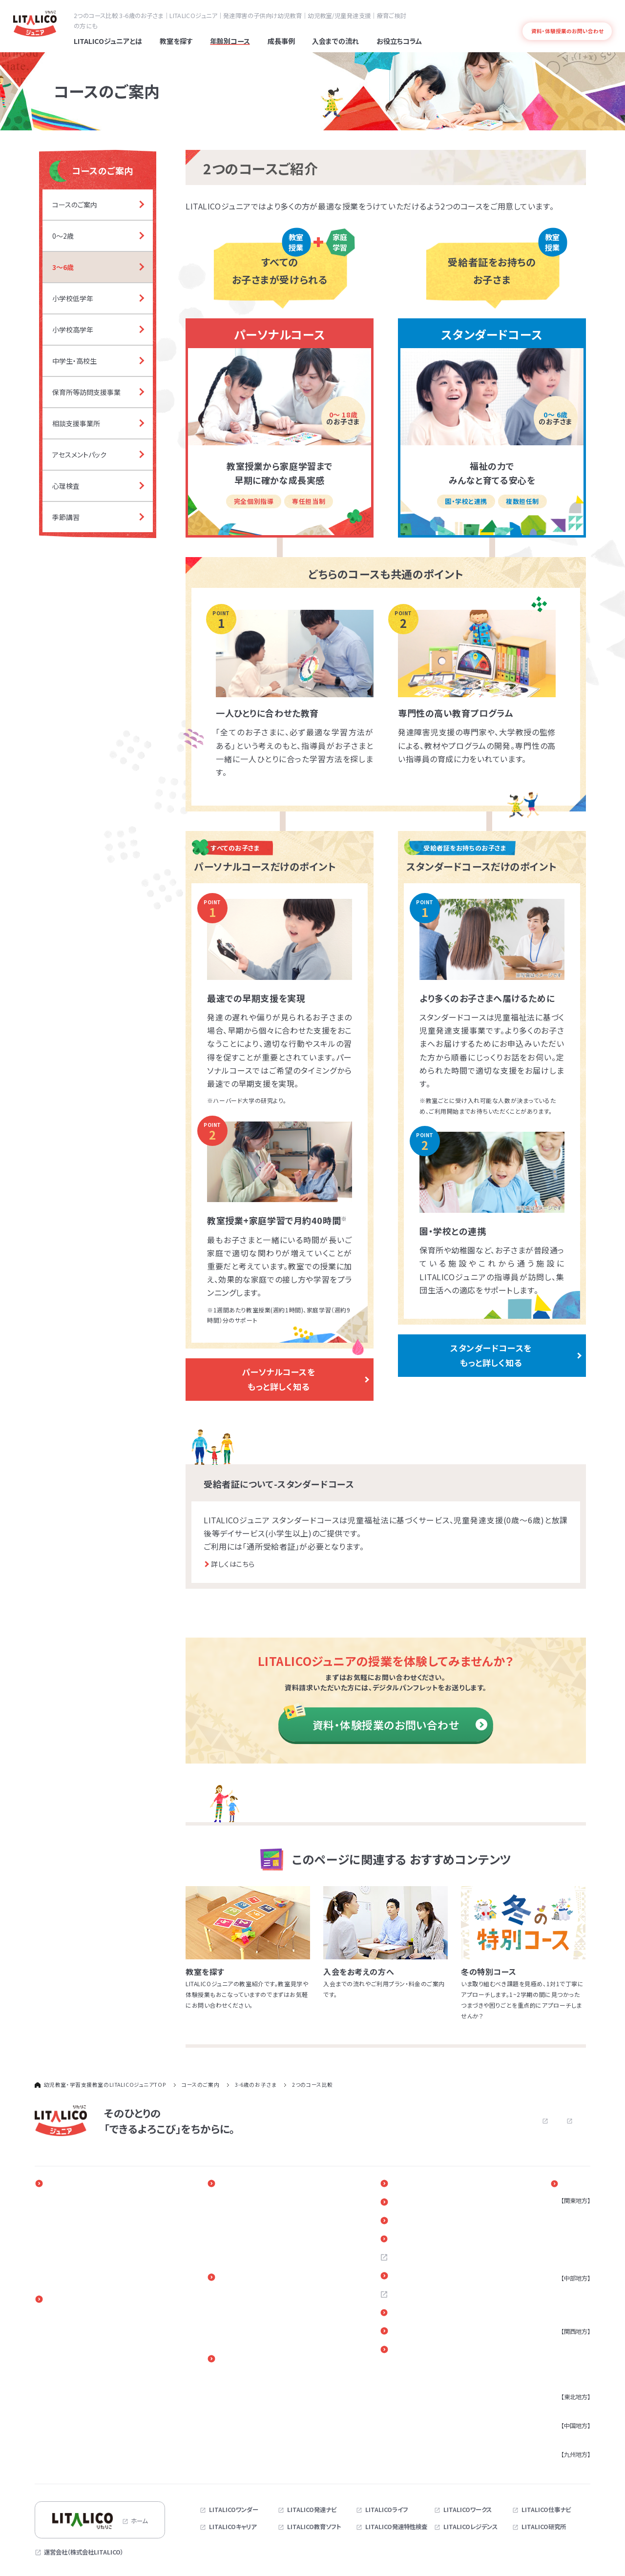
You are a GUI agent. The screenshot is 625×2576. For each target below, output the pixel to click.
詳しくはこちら (233, 1564)
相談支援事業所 (65, 2414)
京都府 (565, 2368)
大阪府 (565, 2344)
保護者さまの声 (234, 2249)
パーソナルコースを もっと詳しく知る (278, 1379)
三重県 (565, 2315)
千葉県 (565, 2249)
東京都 (565, 2213)
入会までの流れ (238, 2277)
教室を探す (573, 2183)
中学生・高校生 (64, 2365)
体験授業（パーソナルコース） (250, 2319)
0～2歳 (54, 2316)
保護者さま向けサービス (251, 2359)
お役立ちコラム (426, 2221)
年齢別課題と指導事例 (243, 2213)
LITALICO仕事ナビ (546, 2510)
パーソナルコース (235, 2294)
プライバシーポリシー (515, 2120)
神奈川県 (568, 2225)
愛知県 (565, 2290)
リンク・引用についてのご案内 (447, 2333)
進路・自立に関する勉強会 (247, 2389)
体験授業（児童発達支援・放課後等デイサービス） (276, 2331)
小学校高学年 (63, 2353)
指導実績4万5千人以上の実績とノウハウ (97, 2249)
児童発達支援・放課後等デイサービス (261, 2307)
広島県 (565, 2438)
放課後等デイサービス (73, 2390)
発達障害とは (596, 15)
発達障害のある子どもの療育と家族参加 (97, 2225)
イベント (416, 2183)
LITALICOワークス (467, 2510)
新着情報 (417, 2202)
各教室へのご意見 (431, 2315)
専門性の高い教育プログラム (82, 2237)
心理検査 (57, 2438)
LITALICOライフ (386, 2510)
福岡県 (565, 2467)
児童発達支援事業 (68, 2377)
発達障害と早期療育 (71, 2213)
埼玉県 (565, 2237)
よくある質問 (558, 15)
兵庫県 (565, 2356)
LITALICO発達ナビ (311, 2510)
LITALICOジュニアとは (80, 2183)
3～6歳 (54, 2329)
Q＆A (411, 2240)
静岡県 (565, 2303)
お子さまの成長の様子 (242, 2237)
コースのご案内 (69, 2299)
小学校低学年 (63, 2341)
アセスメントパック (68, 2426)
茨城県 (565, 2262)
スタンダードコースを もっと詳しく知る (491, 1355)
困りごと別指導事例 (239, 2225)
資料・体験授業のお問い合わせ (399, 1724)
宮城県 (565, 2409)
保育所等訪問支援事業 (74, 2402)
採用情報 (417, 2258)
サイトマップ (575, 2120)
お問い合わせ (445, 2120)
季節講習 (57, 2451)
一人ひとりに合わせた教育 (79, 2201)
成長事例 (229, 2183)
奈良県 (565, 2380)
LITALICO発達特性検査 (396, 2527)
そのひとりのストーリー (243, 2201)
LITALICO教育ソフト (314, 2527)
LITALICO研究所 (543, 2527)
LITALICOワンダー (233, 2510)
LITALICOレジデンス (470, 2527)
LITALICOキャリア (232, 2527)
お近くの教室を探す (433, 2277)
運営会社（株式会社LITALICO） (84, 2552)
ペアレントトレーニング (243, 2376)
